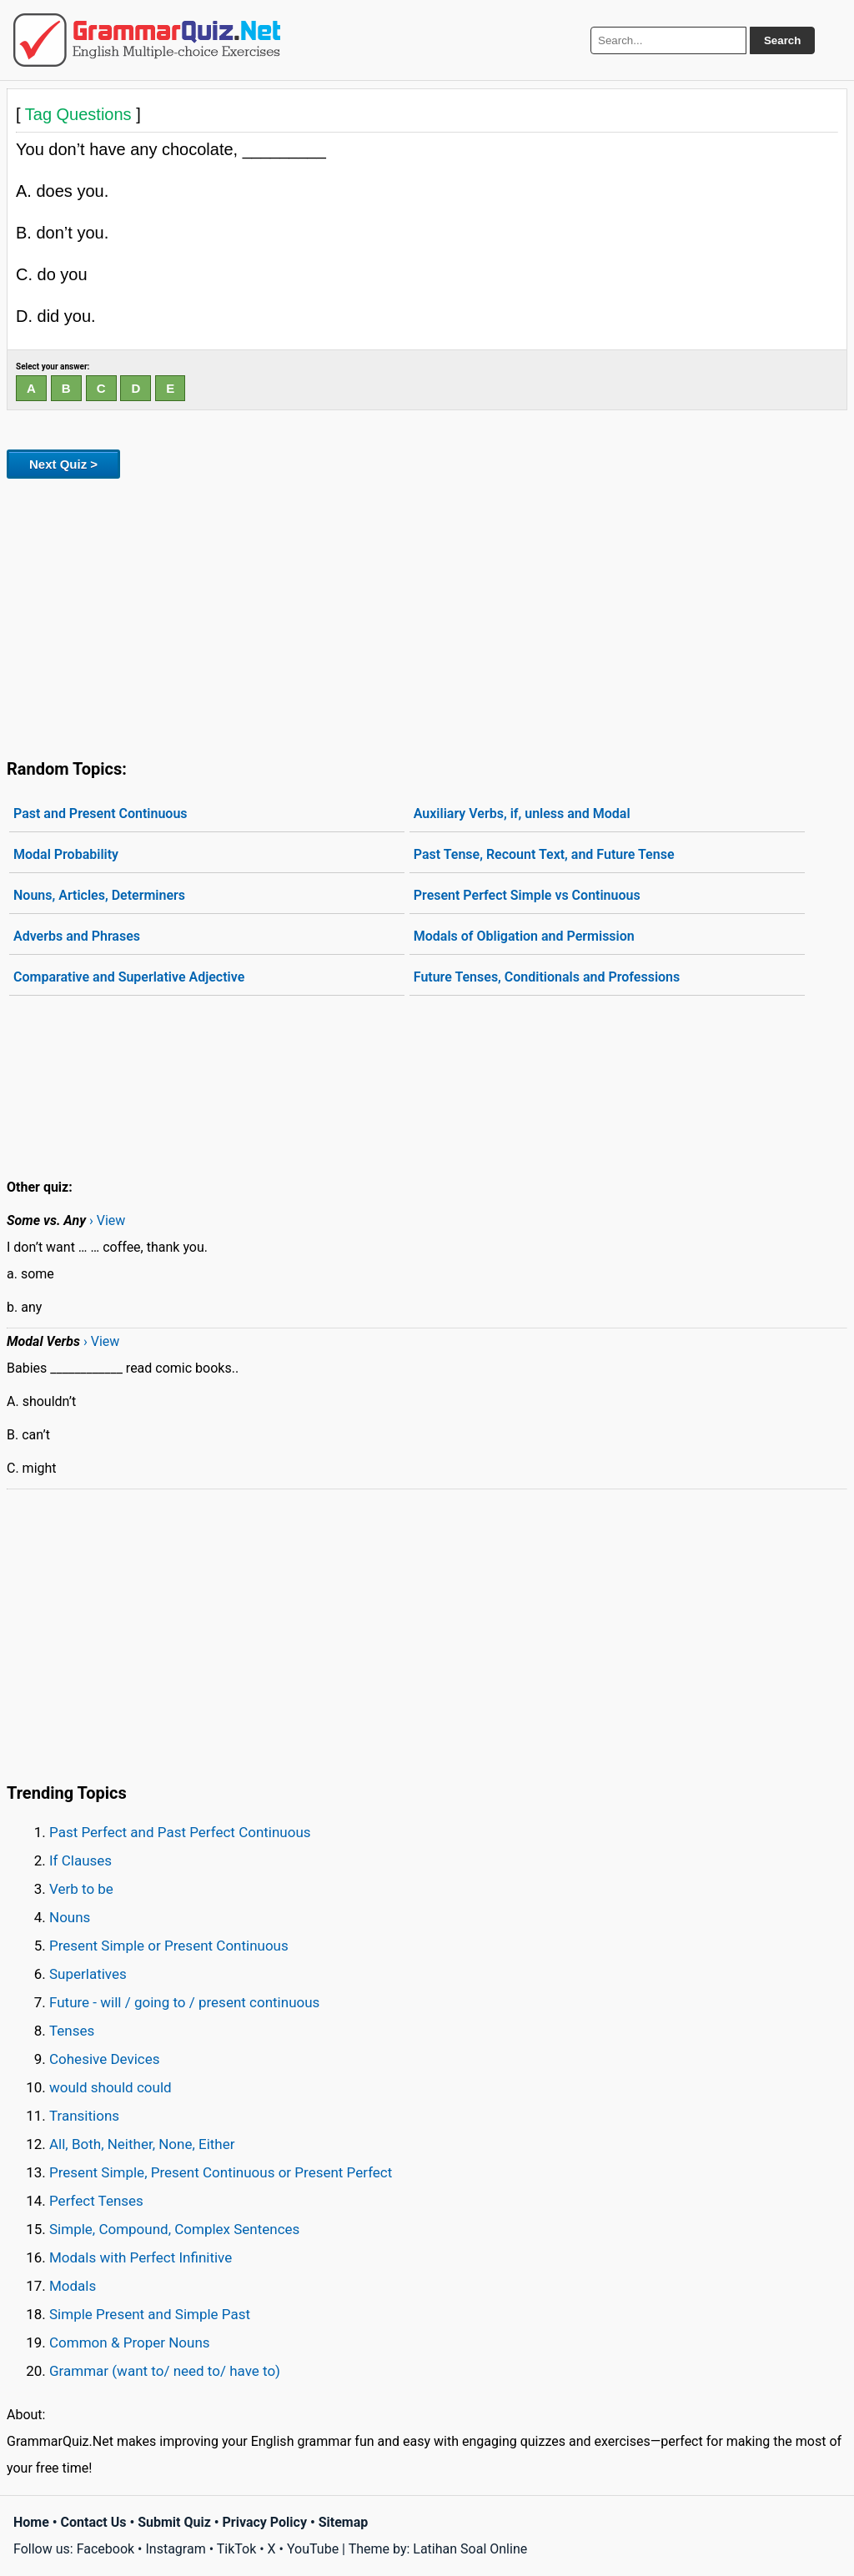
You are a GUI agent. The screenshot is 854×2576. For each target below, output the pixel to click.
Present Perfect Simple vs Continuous (527, 895)
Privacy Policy (265, 2522)
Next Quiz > (63, 464)
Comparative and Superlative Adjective (128, 977)
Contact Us (94, 2522)
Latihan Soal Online (470, 2549)
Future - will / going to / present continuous (184, 2002)
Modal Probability (65, 854)
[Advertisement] (427, 615)
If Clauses (80, 1860)
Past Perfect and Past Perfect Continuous (180, 1832)
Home (31, 2522)
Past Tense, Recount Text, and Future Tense (544, 854)
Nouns (69, 1917)
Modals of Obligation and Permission (524, 936)
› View (107, 1220)
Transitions (84, 2115)
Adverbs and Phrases (76, 936)
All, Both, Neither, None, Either (142, 2144)
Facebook (105, 2549)
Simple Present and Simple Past (149, 2314)
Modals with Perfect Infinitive (140, 2257)
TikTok (237, 2549)
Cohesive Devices (104, 2059)
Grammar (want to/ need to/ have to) (164, 2371)
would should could (110, 2087)
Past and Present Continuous (100, 813)
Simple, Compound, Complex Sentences (174, 2229)
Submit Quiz (174, 2522)
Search (782, 40)
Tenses (71, 2030)
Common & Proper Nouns (129, 2342)
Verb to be (81, 1889)
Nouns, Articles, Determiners (99, 895)
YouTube (313, 2549)
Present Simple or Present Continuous (169, 1945)
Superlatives (88, 1974)
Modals (72, 2285)
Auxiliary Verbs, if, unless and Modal (522, 813)
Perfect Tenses (96, 2200)
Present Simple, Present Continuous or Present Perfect (220, 2172)
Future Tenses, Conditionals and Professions (547, 977)
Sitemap (344, 2522)
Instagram (175, 2549)
